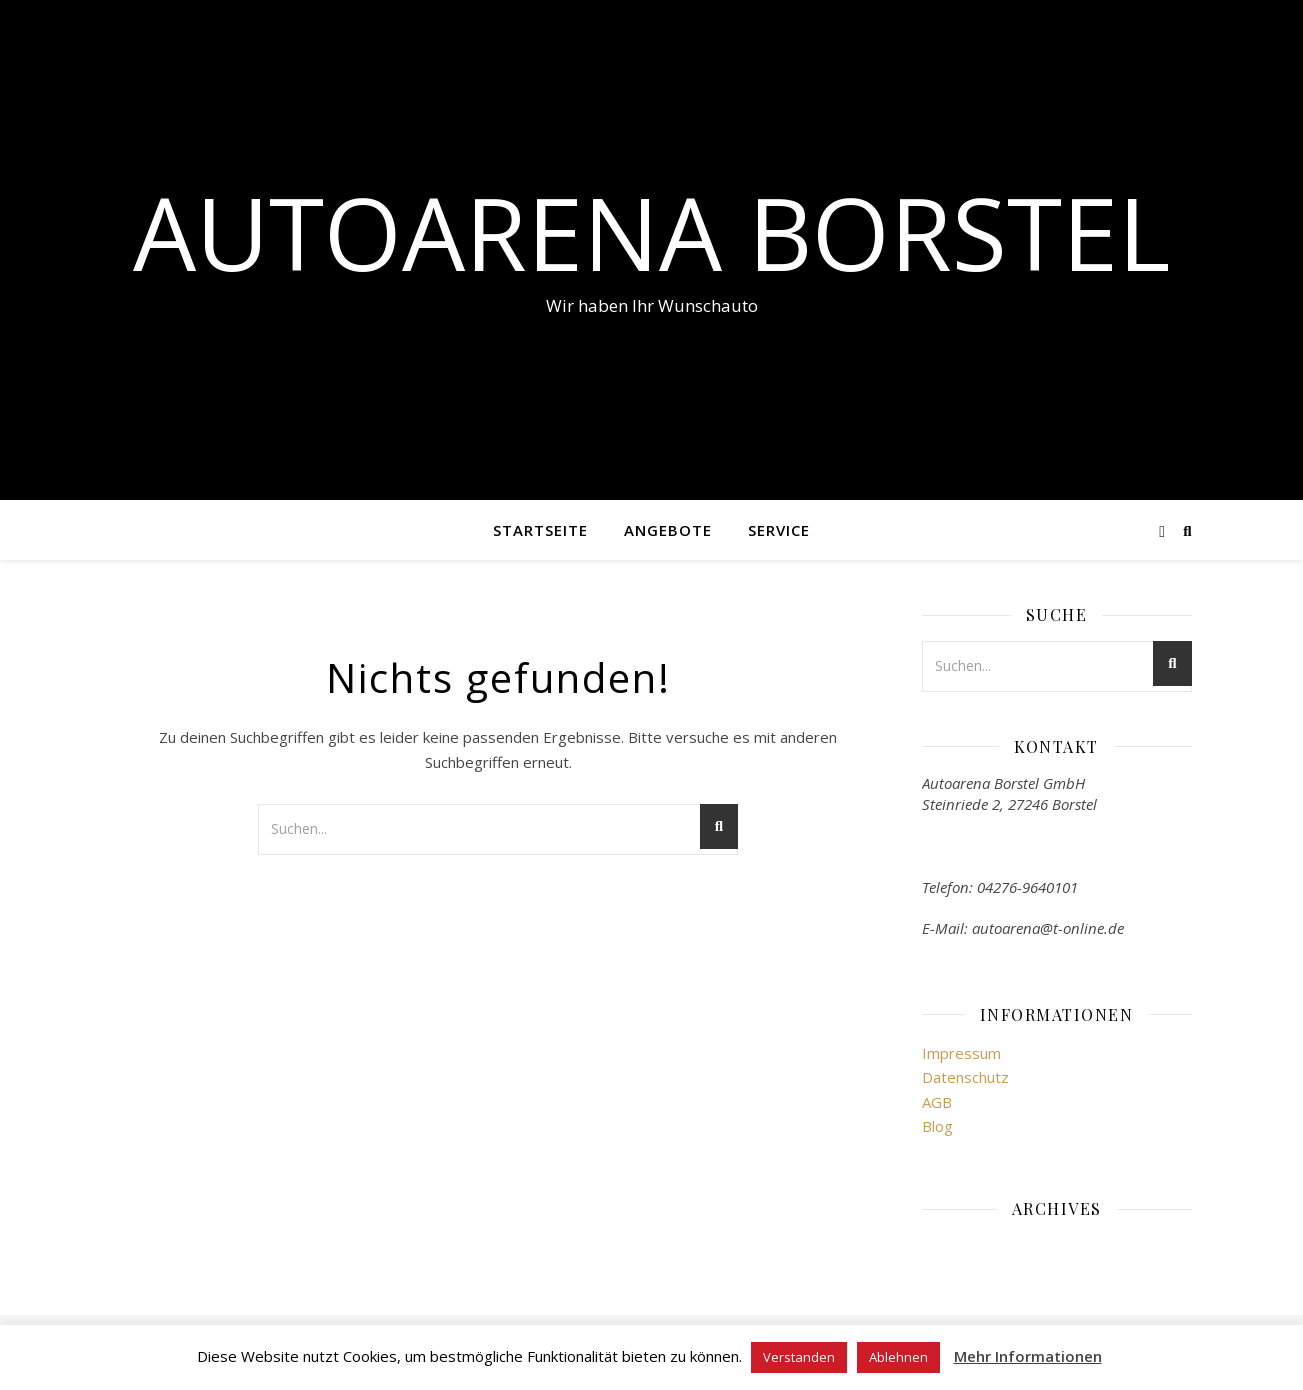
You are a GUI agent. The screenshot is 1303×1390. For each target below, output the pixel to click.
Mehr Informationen (1028, 1356)
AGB (937, 1102)
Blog (937, 1126)
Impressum (961, 1053)
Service (779, 530)
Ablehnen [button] (898, 1357)
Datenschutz (965, 1077)
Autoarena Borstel (651, 232)
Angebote (668, 530)
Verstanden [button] (799, 1357)
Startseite (540, 530)
